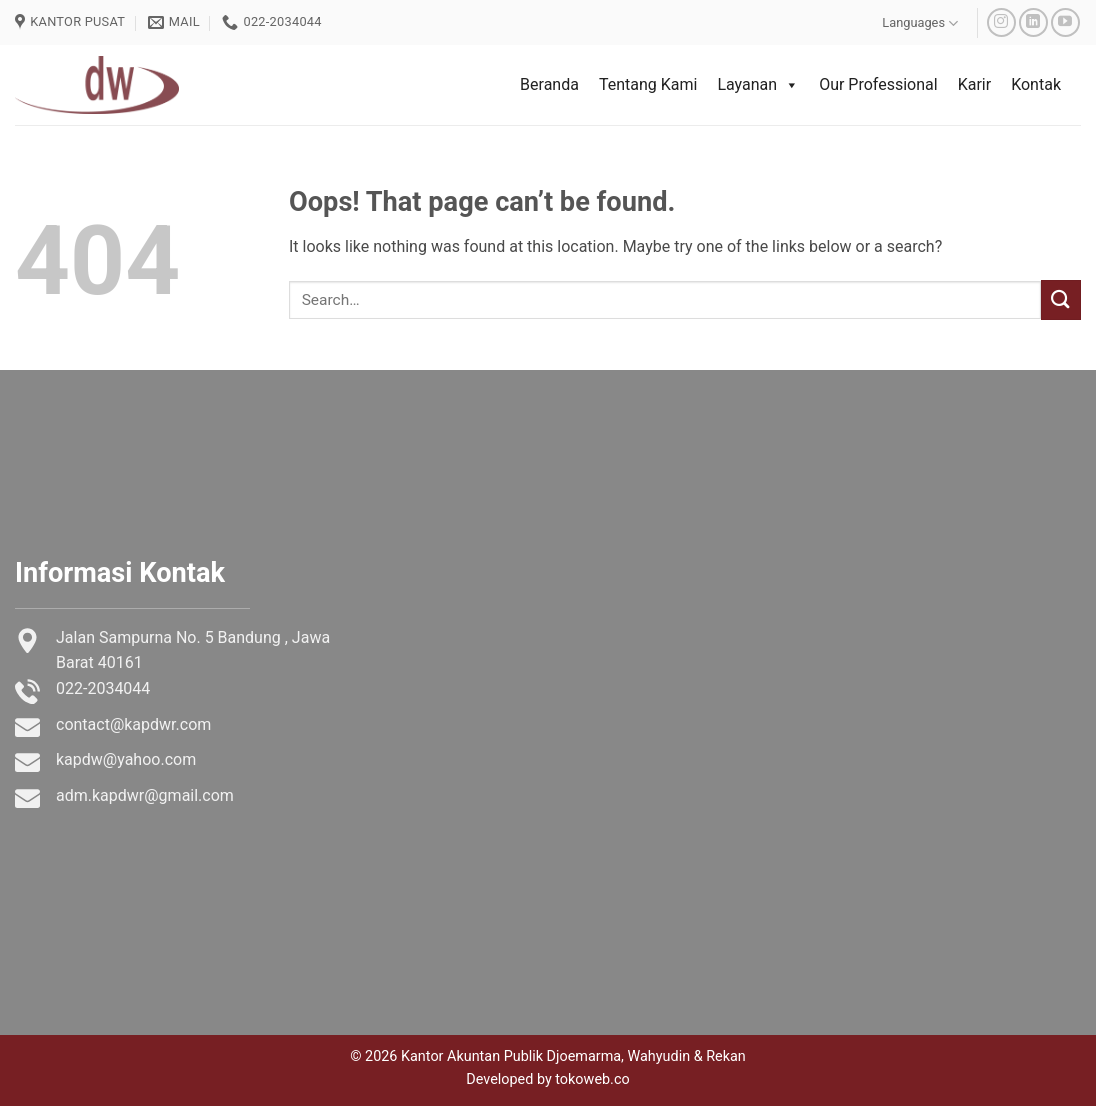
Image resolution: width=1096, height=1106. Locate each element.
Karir (974, 84)
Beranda (549, 84)
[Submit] (1061, 299)
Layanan (758, 85)
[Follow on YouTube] (1065, 22)
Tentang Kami (648, 84)
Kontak (1036, 84)
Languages (920, 23)
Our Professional (878, 84)
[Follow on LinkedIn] (1033, 22)
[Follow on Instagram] (1001, 22)
